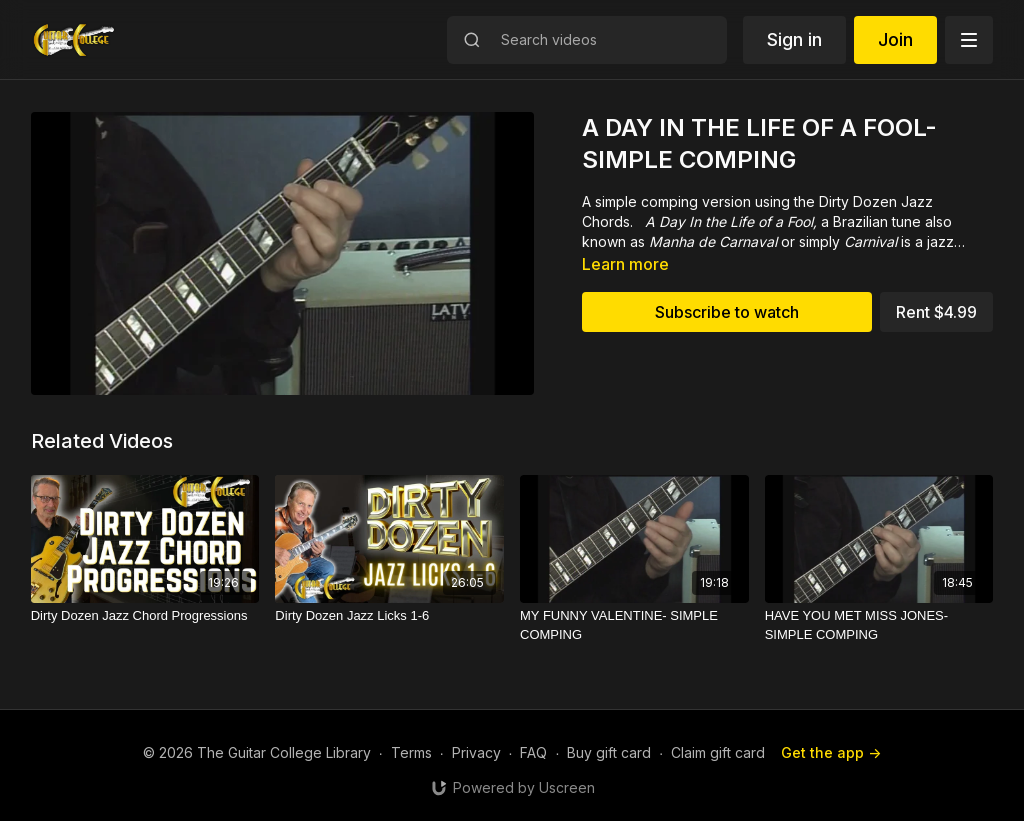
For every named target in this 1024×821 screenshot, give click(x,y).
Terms (411, 752)
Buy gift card (609, 752)
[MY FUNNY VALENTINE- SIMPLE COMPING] (634, 625)
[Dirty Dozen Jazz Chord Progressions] (145, 616)
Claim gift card (718, 752)
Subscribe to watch (727, 312)
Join (895, 39)
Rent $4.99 (936, 312)
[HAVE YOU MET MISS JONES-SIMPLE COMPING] (879, 625)
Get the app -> (831, 752)
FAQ (533, 752)
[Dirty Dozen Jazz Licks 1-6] (389, 616)
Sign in (794, 39)
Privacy (476, 752)
